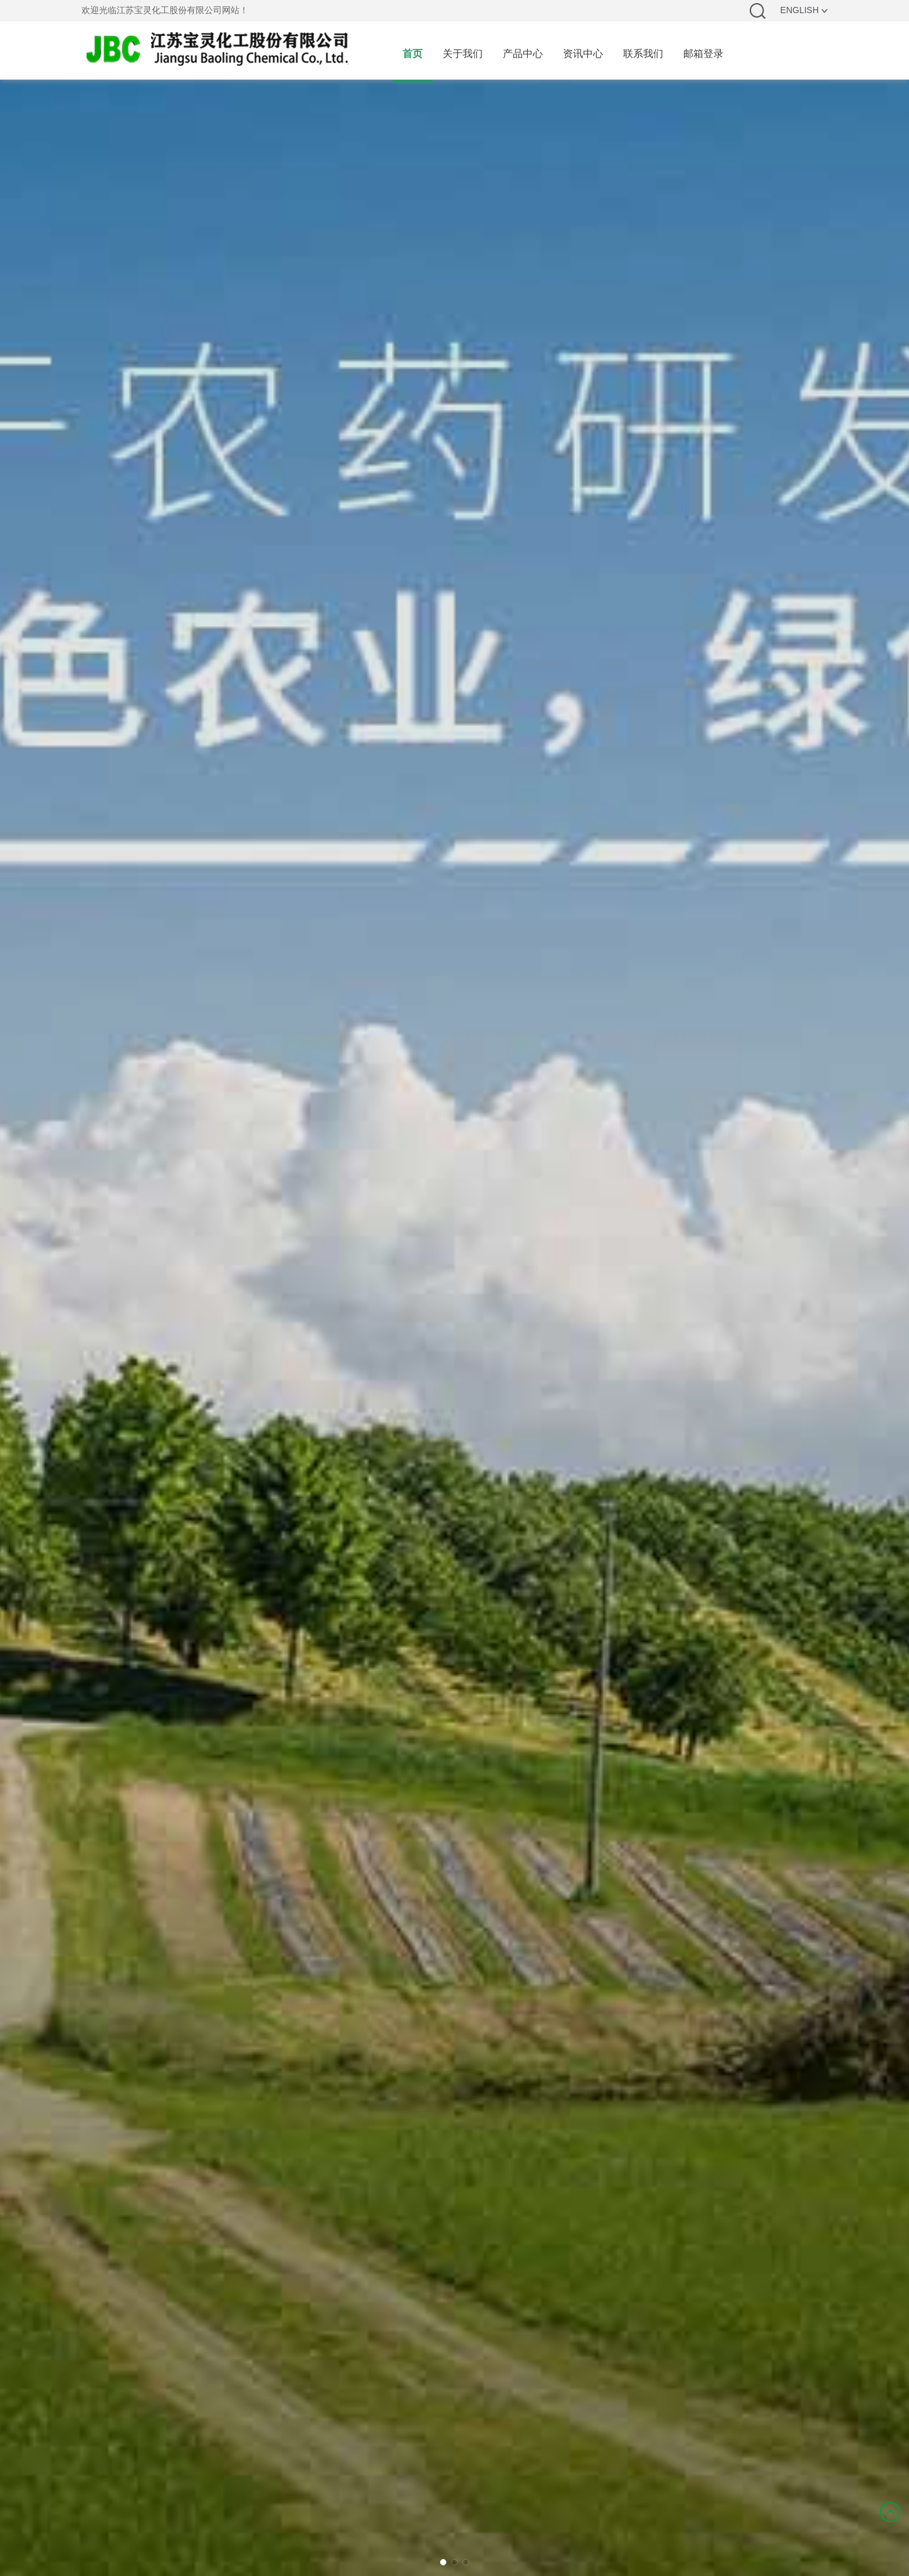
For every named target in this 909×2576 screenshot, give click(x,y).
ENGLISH (804, 10)
